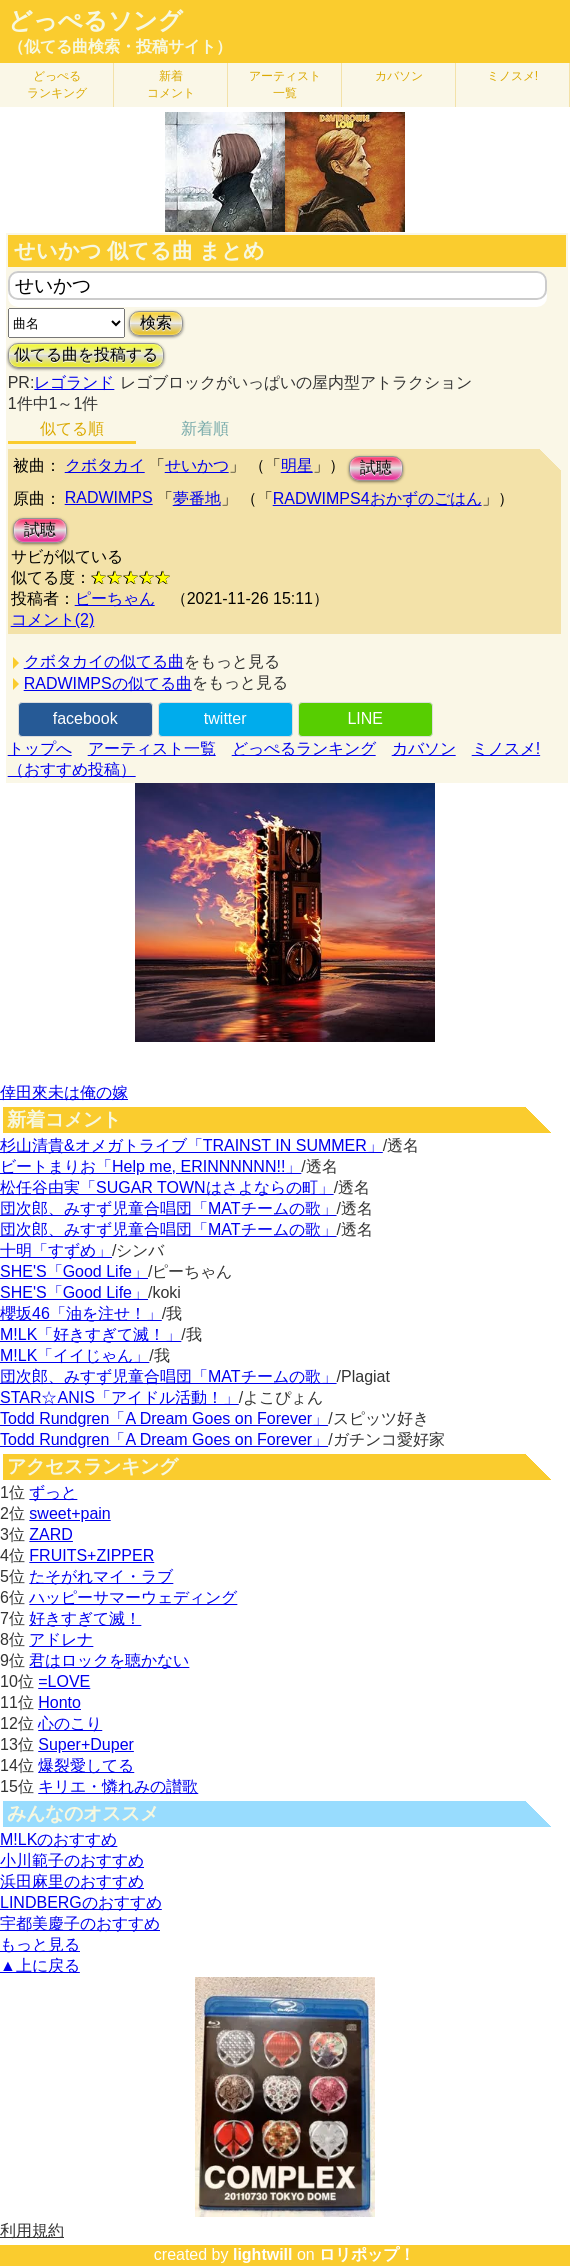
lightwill (263, 2254)
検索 (156, 322)
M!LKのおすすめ (58, 1839)
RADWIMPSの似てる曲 (108, 683)
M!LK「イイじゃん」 (74, 1355)
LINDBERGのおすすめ (81, 1902)
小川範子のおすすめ (72, 1860)
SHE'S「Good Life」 (74, 1271)
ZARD (51, 1534)
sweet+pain (69, 1513)
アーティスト (285, 84)
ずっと (53, 1492)
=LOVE (64, 1681)
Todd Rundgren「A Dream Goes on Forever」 (164, 1418)
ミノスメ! (512, 76)
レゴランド (74, 382)
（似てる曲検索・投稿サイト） (120, 46)
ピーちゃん (115, 598)
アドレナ (61, 1639)
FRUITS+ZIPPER (91, 1555)
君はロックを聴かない (109, 1660)
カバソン (399, 76)
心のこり (70, 1723)
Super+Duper (86, 1744)
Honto (59, 1702)
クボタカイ (105, 465)
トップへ (40, 748)
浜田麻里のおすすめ (72, 1881)
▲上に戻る (40, 1965)
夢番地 (197, 498)
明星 (297, 465)
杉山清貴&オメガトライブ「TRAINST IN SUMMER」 (191, 1145)
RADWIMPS (109, 497)
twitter (225, 718)
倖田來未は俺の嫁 (64, 1092)
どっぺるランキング (304, 748)
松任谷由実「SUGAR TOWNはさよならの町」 (167, 1187)
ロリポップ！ (367, 2254)
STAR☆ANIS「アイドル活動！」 (119, 1397)
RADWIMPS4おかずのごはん (377, 498)
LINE (365, 718)
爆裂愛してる (86, 1765)
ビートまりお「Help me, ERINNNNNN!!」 (150, 1166)
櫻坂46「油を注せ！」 (81, 1313)
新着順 (205, 428)
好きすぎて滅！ (85, 1618)
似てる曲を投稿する (86, 354)
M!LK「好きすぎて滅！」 (90, 1334)
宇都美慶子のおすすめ (80, 1923)
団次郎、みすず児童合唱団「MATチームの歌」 (168, 1208)
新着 (171, 84)
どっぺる (57, 84)
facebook (85, 718)
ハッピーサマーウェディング (133, 1597)
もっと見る (40, 1944)
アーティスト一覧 (152, 748)
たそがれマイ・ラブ (101, 1576)
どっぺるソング (95, 21)
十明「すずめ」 (56, 1250)
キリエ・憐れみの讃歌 (118, 1786)
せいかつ (197, 465)
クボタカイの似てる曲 (104, 661)
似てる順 (72, 428)
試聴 (376, 467)
